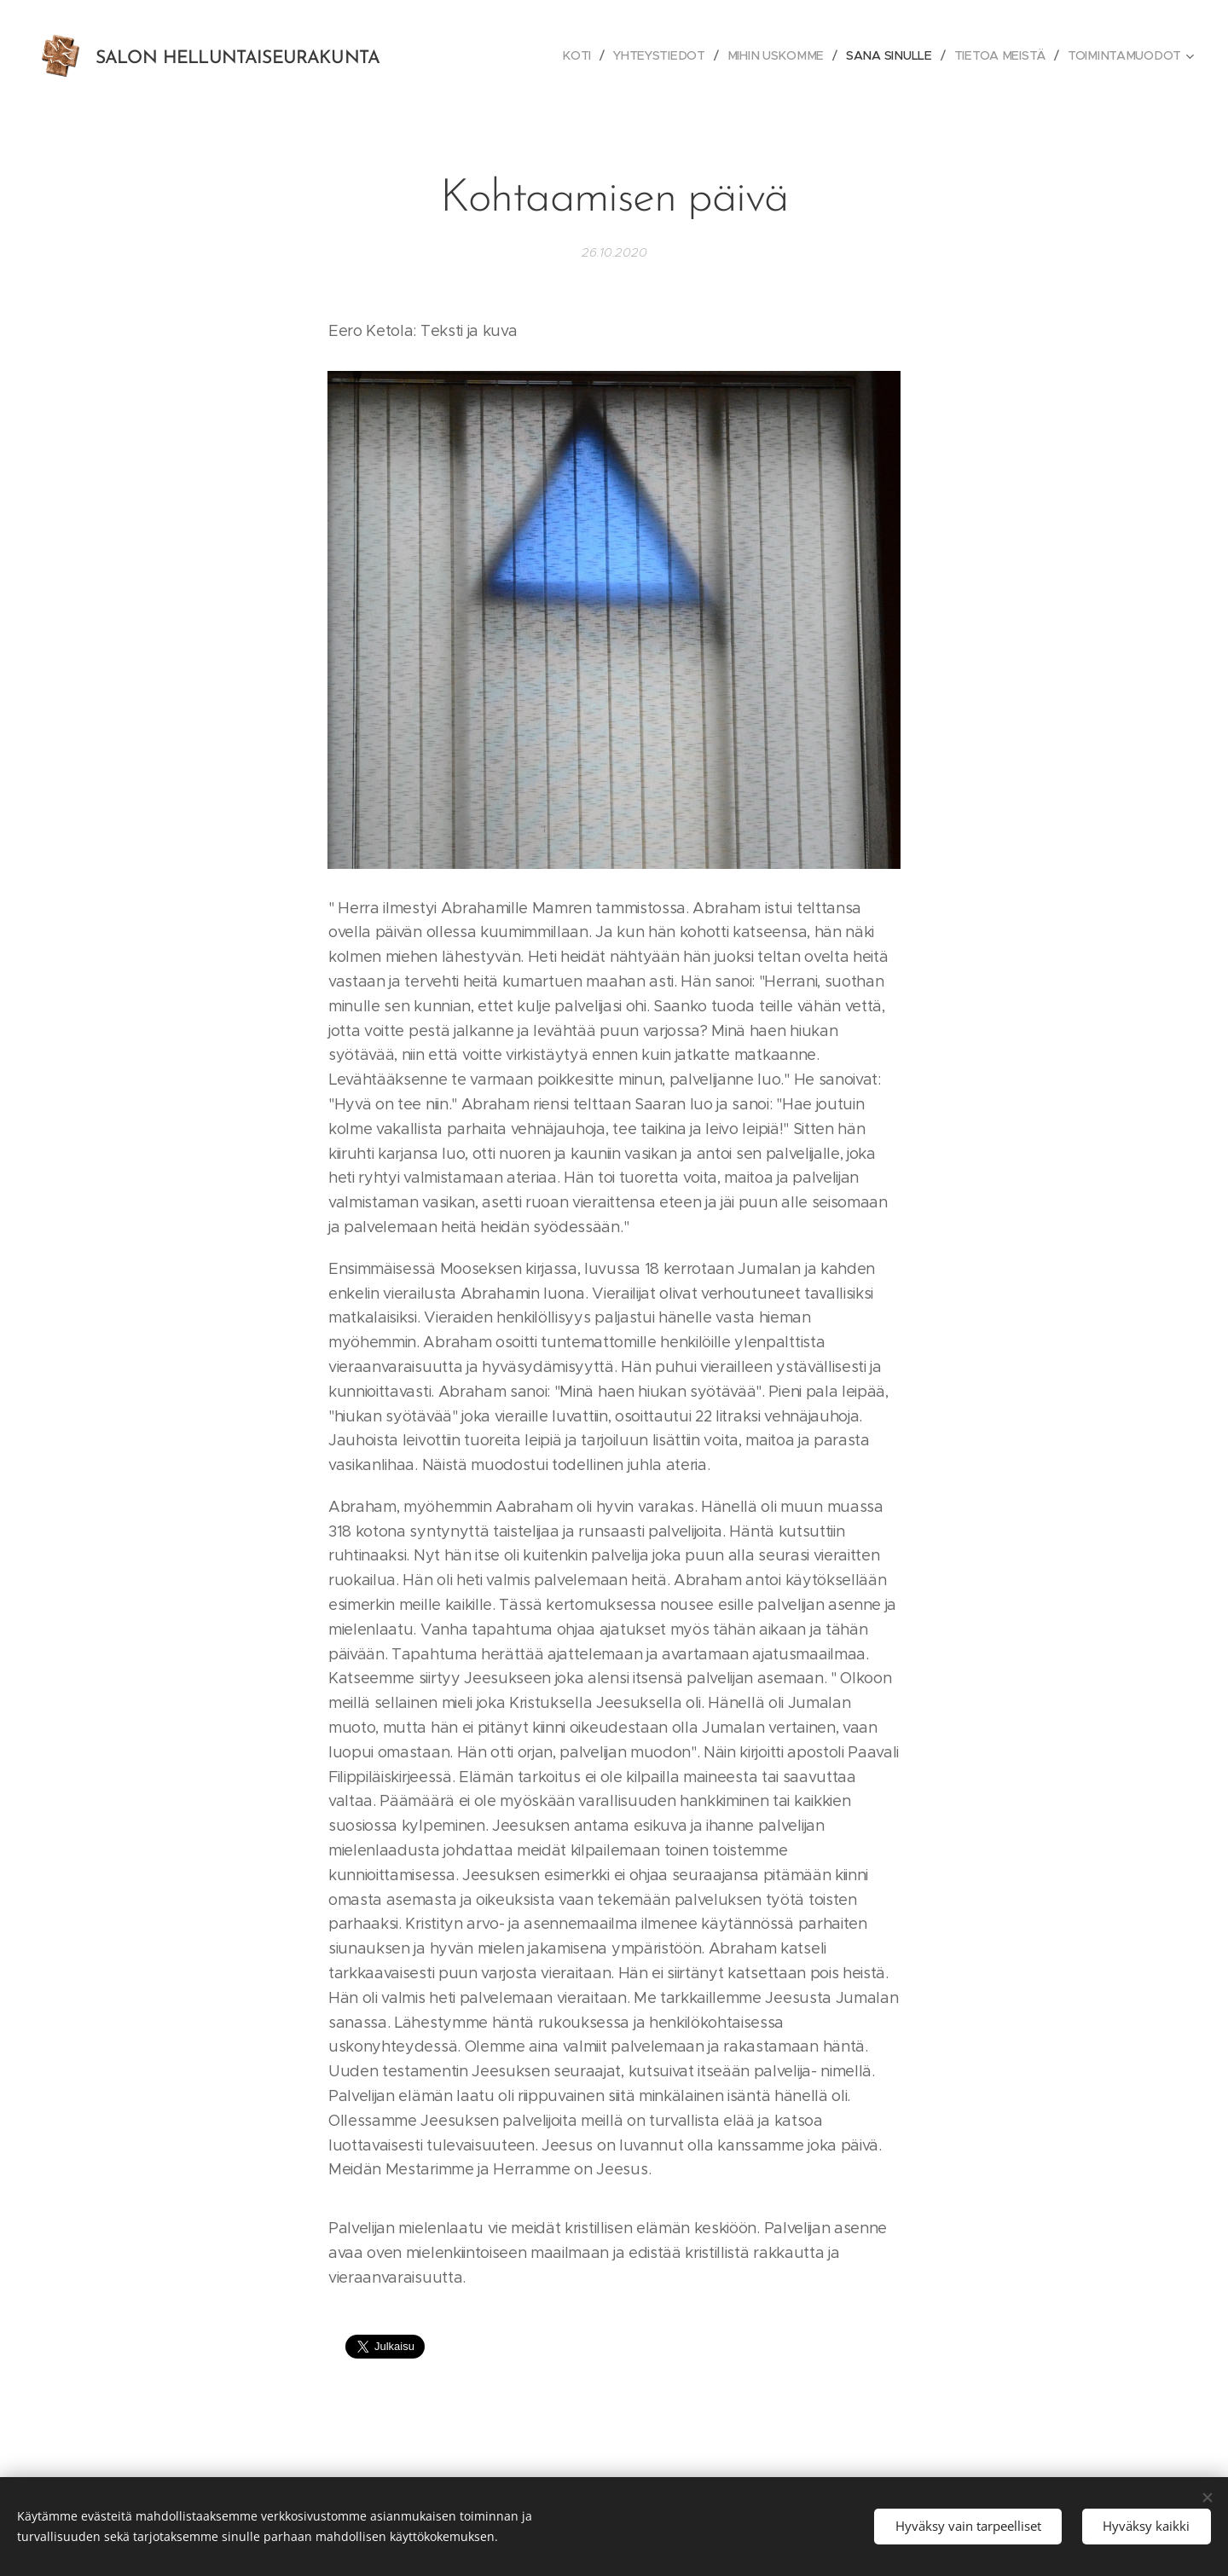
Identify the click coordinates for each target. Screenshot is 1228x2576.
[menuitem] (582, 55)
